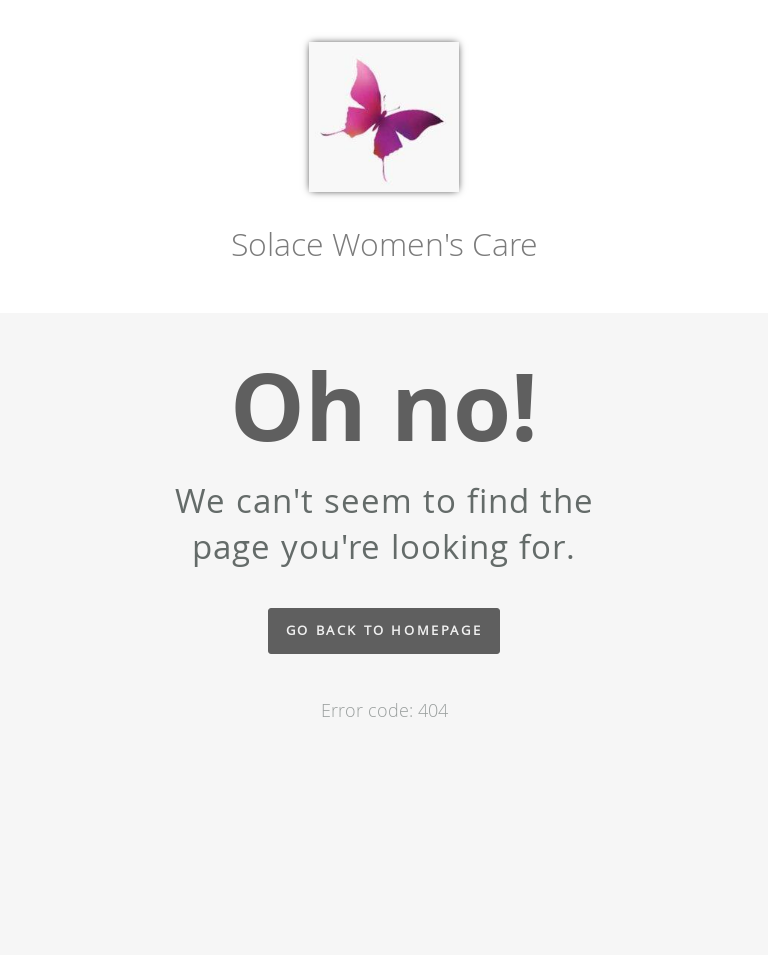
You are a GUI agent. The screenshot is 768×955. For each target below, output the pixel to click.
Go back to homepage (384, 630)
